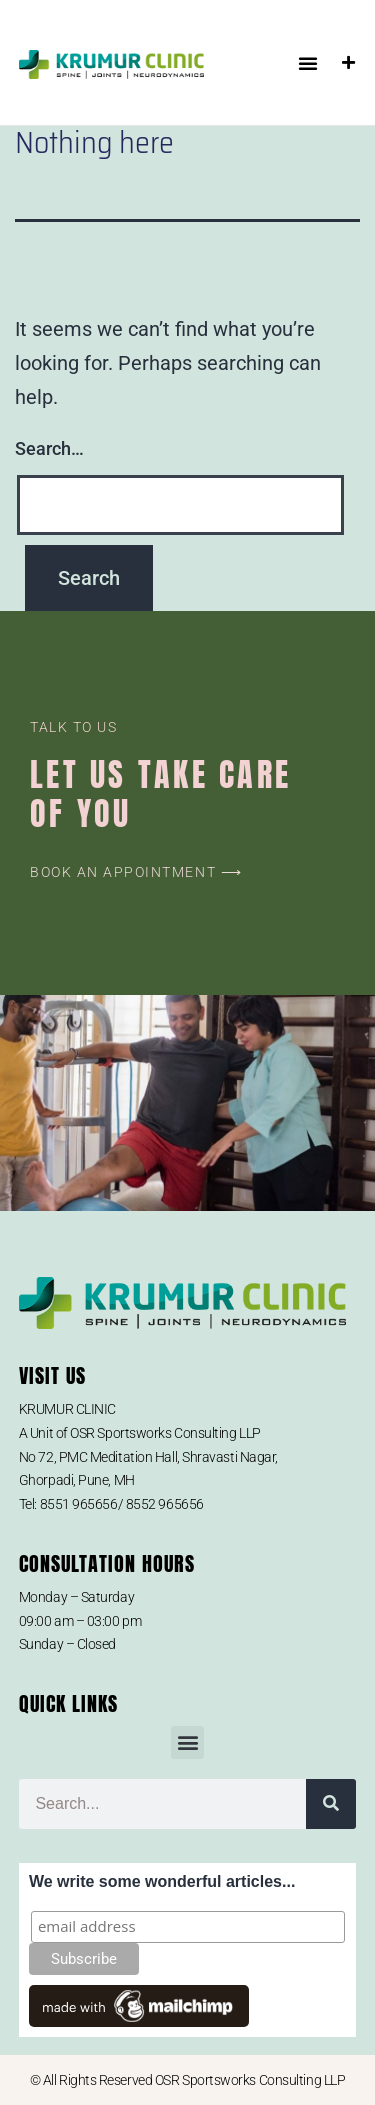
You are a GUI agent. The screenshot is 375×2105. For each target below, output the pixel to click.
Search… (49, 448)
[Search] (331, 1804)
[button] (308, 63)
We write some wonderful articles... (162, 1881)
